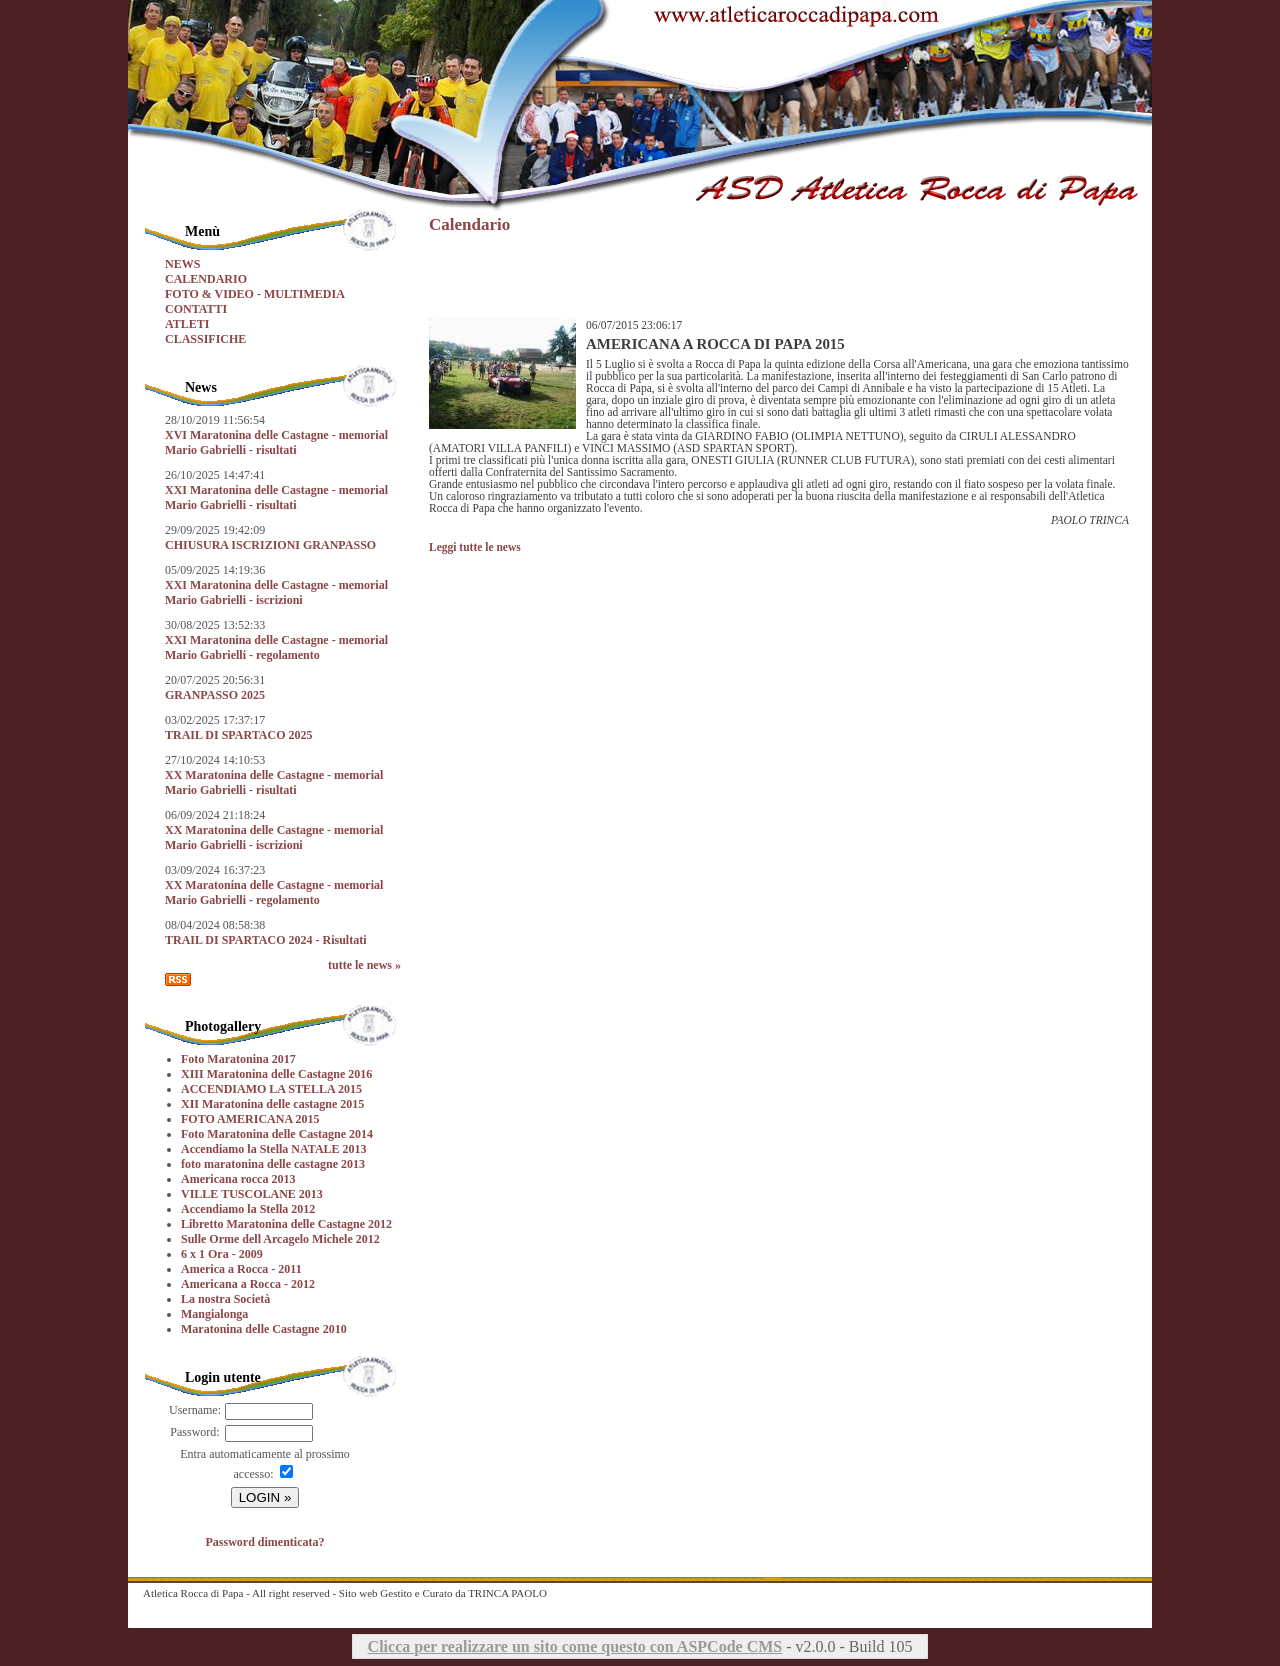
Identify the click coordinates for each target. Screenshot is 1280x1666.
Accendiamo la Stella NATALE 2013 (274, 1149)
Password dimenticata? (265, 1542)
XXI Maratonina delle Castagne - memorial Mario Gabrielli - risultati (276, 497)
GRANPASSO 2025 (215, 695)
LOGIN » (265, 1497)
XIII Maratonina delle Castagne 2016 (276, 1074)
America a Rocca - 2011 (241, 1269)
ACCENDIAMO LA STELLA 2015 (271, 1089)
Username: (195, 1410)
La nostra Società (225, 1299)
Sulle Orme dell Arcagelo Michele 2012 (280, 1239)
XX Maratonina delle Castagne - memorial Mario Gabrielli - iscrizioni (274, 837)
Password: (194, 1432)
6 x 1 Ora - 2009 (222, 1254)
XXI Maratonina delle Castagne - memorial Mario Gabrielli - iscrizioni (276, 592)
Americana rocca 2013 (238, 1179)
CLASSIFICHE (205, 339)
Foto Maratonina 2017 (238, 1059)
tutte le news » (364, 965)
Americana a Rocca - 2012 (248, 1284)
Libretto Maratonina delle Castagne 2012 (286, 1224)
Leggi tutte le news (475, 547)
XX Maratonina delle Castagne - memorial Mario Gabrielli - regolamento (274, 892)
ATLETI (187, 324)
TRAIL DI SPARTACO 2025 (239, 735)
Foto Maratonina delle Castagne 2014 (277, 1134)
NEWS (182, 264)
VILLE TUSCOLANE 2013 (252, 1194)
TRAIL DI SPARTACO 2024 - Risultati (266, 940)
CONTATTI (196, 309)
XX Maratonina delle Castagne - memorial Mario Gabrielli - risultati (274, 782)
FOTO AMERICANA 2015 (250, 1119)
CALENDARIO (206, 279)
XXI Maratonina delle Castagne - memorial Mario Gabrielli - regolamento (276, 647)
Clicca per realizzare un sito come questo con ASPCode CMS (575, 1646)
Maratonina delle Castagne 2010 (264, 1329)
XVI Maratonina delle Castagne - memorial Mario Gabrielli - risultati (276, 442)
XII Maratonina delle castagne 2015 (272, 1104)
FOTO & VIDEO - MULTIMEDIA (255, 294)
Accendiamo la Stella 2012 (248, 1209)
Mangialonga (214, 1314)
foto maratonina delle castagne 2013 (273, 1164)
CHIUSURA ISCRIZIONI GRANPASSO (270, 545)
